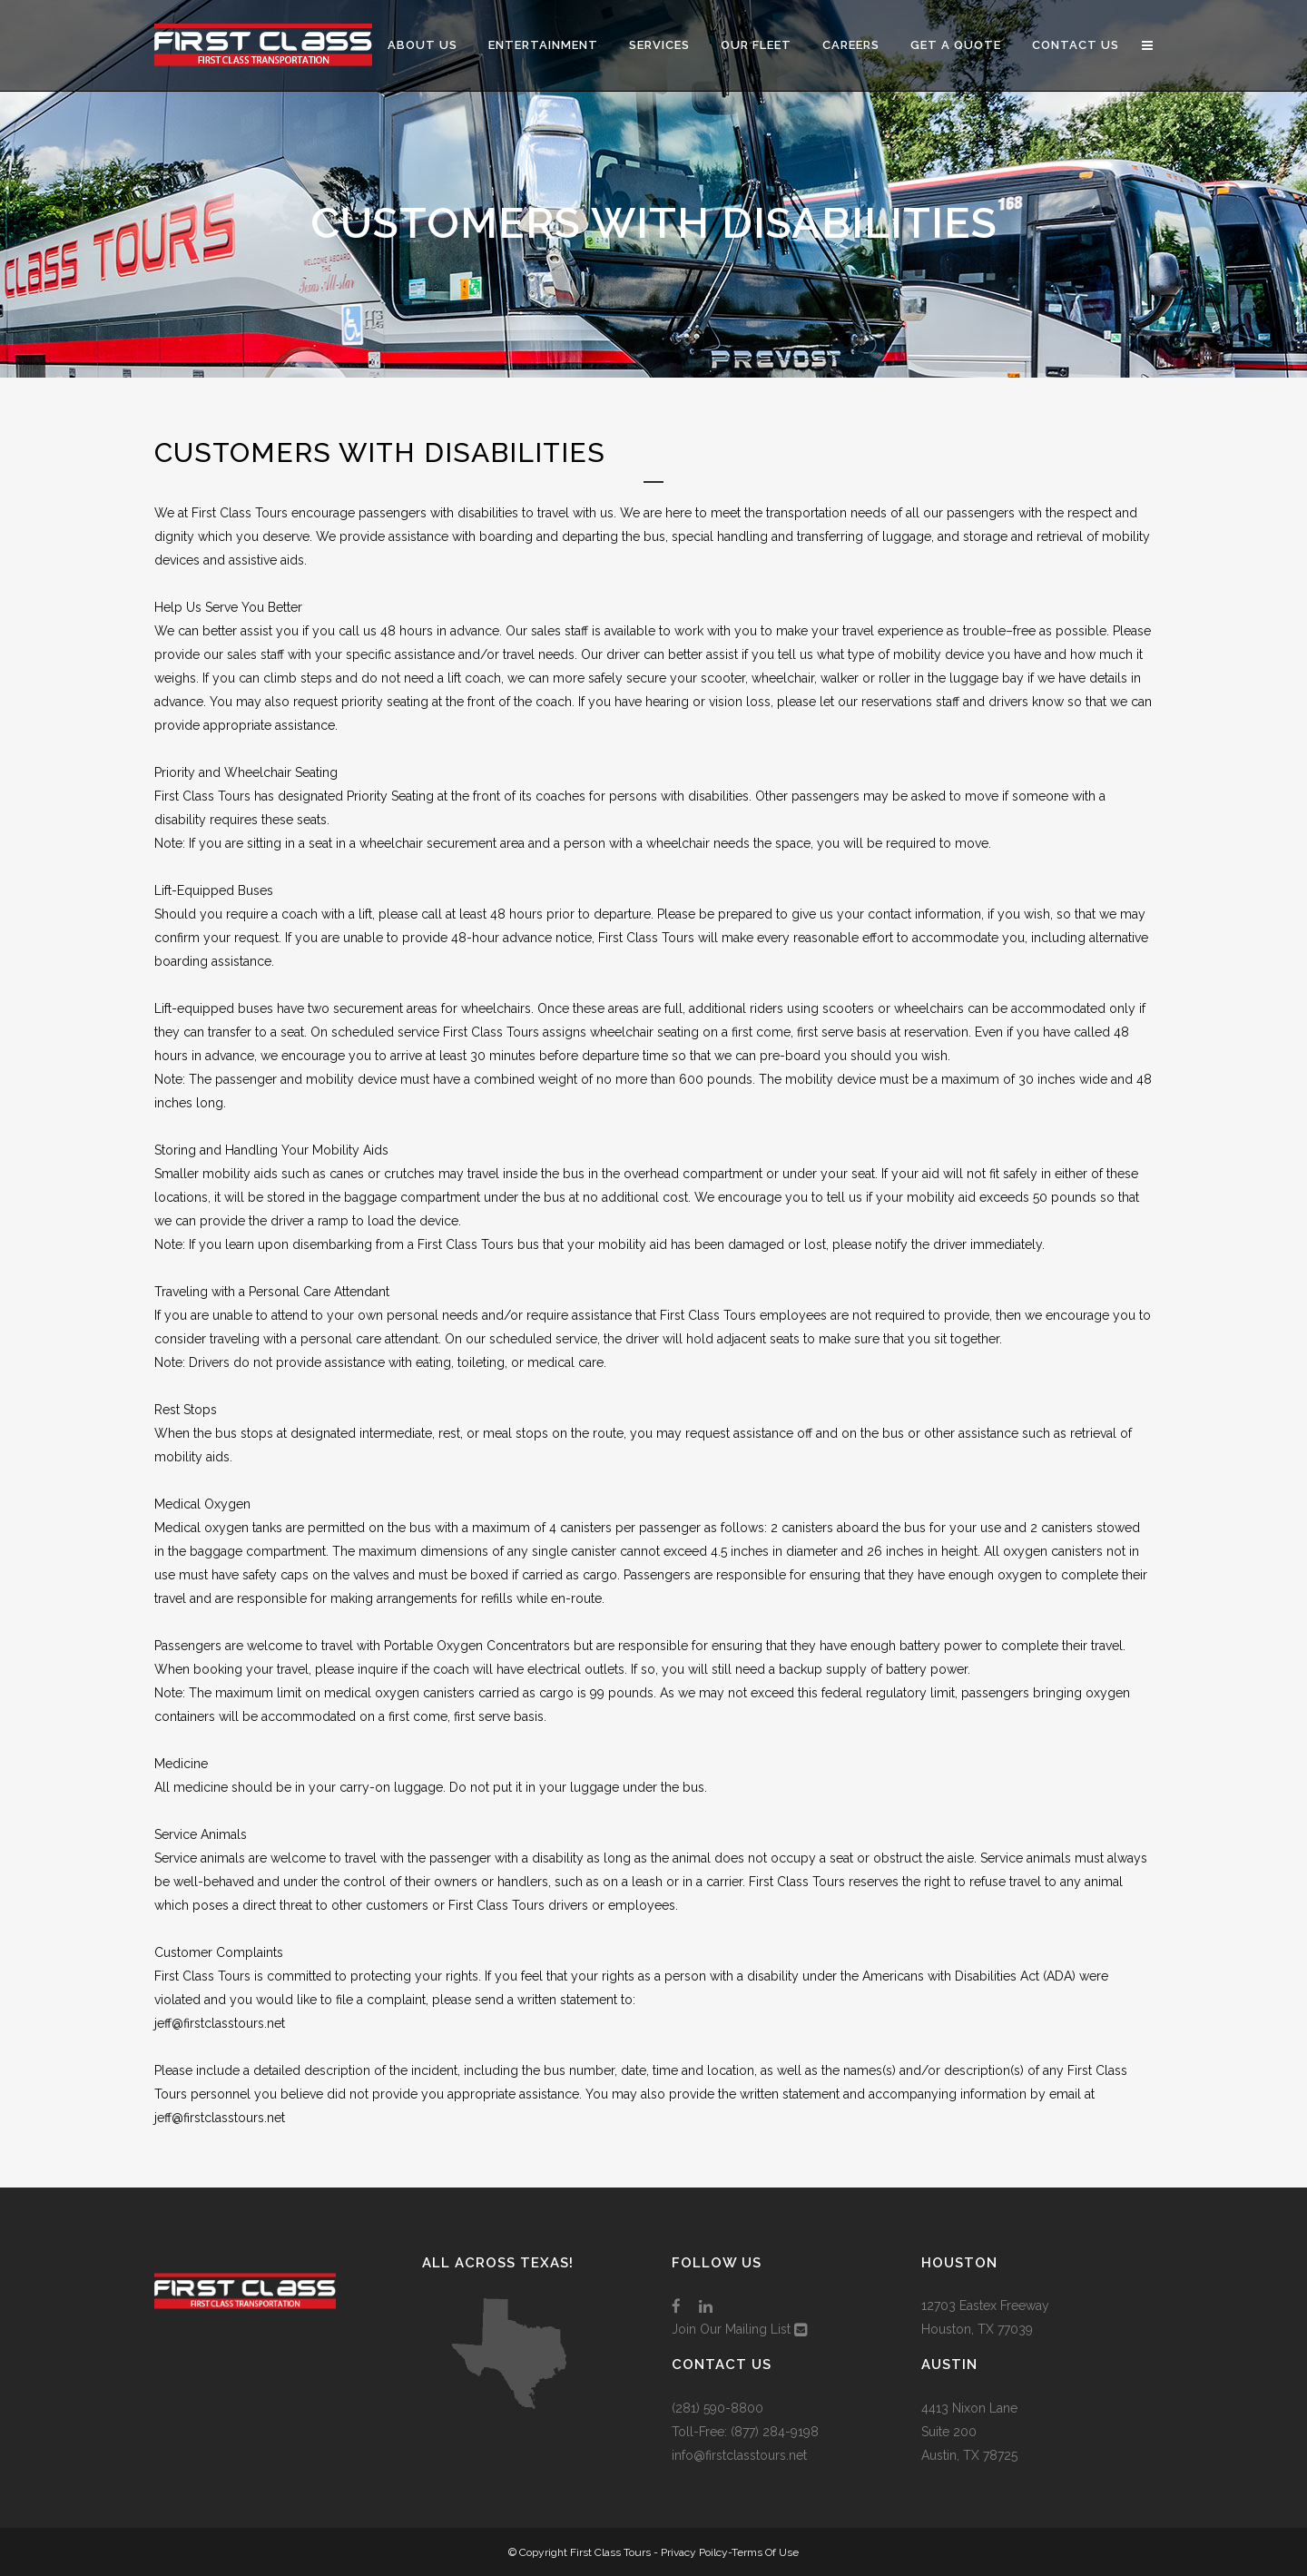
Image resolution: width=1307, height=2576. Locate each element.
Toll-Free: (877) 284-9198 (745, 2431)
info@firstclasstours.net (739, 2455)
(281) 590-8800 (717, 2408)
